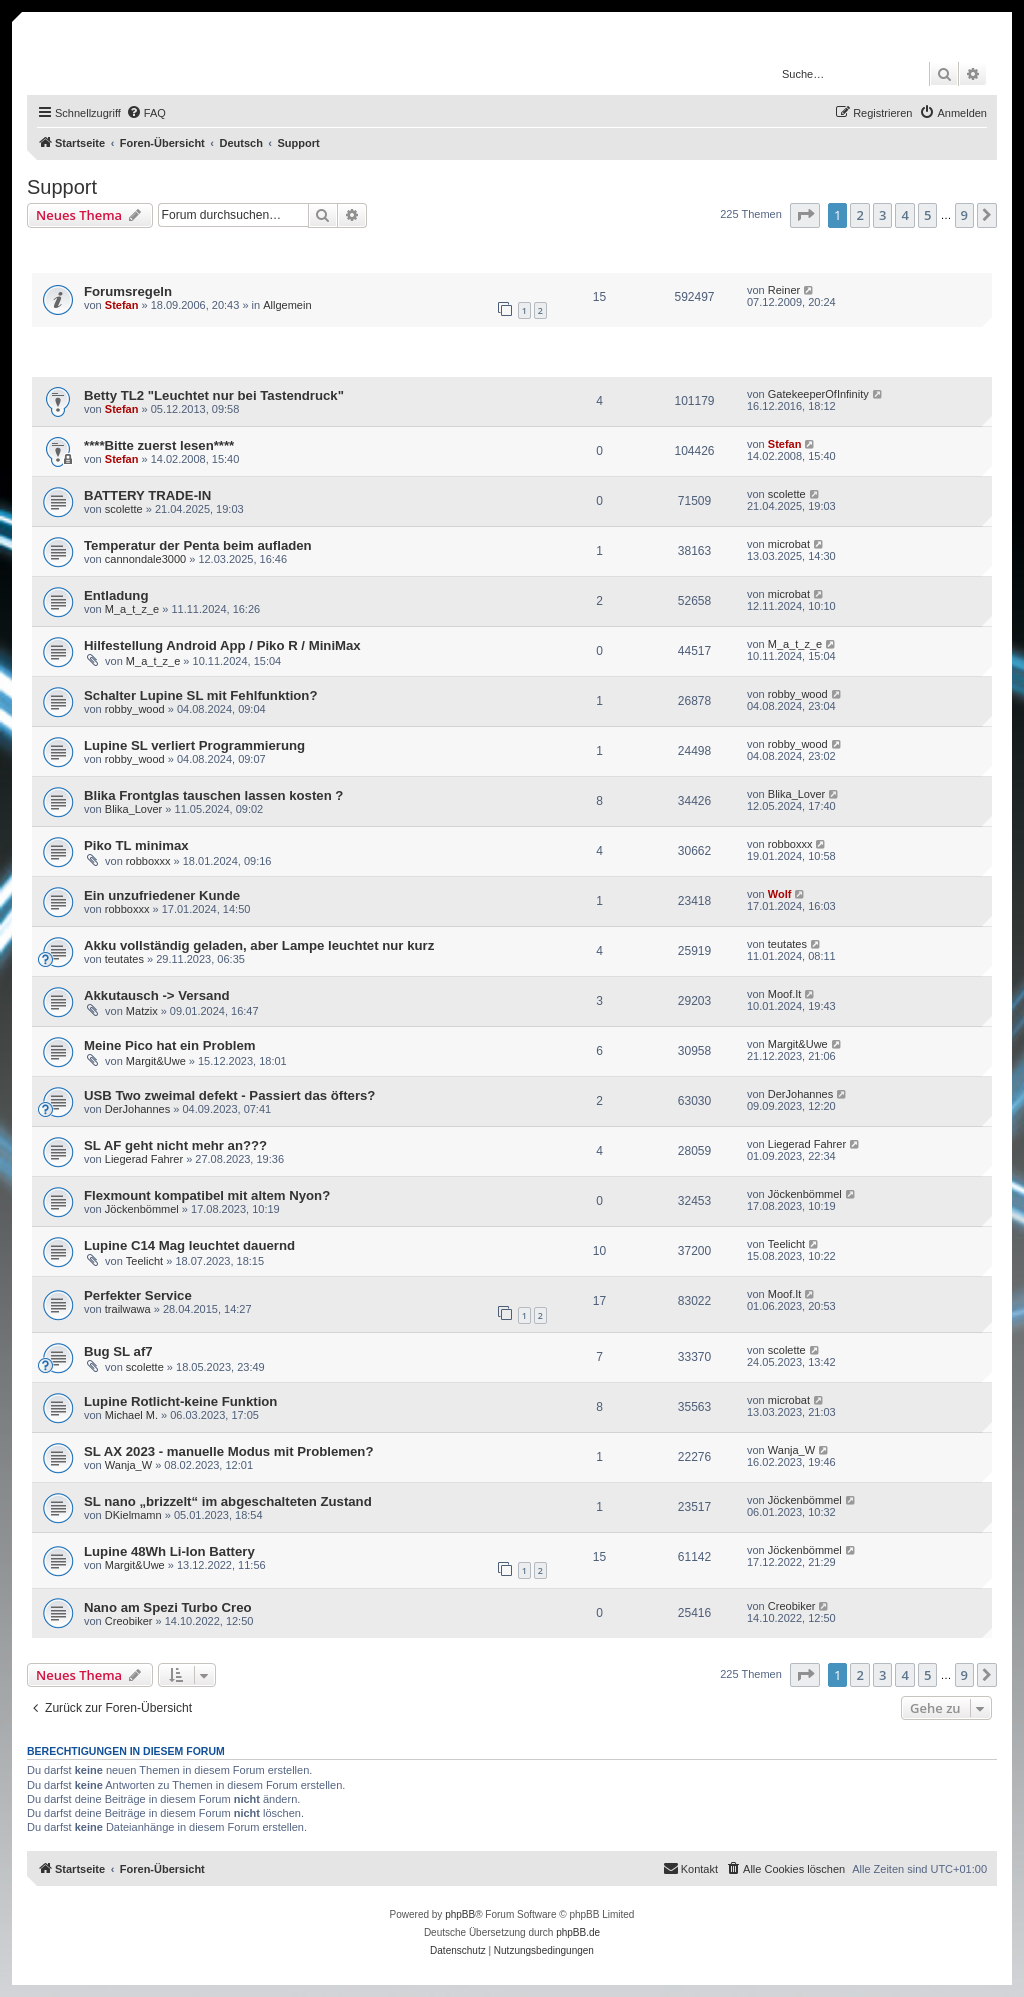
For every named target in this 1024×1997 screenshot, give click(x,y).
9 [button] (964, 215)
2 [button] (859, 215)
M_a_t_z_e (132, 609)
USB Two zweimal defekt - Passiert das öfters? (229, 1095)
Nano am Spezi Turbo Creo (168, 1607)
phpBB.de (578, 1932)
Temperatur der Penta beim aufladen (198, 545)
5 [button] (927, 215)
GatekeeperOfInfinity (818, 394)
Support (62, 187)
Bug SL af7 (118, 1351)
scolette (124, 509)
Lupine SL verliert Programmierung (194, 745)
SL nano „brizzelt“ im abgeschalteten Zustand (228, 1501)
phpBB (460, 1914)
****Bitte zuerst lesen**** (159, 445)
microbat (789, 544)
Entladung (116, 595)
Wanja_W (128, 1465)
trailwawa (128, 1309)
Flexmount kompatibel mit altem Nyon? (207, 1195)
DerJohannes (137, 1109)
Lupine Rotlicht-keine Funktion (180, 1401)
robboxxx (148, 861)
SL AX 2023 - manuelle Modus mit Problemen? (228, 1451)
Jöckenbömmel (142, 1209)
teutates (124, 959)
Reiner (784, 290)
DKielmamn (133, 1515)
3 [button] (882, 215)
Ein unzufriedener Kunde (162, 895)
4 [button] (904, 215)
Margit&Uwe (156, 1061)
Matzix (142, 1011)
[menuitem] (146, 113)
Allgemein (287, 305)
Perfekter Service (138, 1295)
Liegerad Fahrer (144, 1159)
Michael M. (131, 1415)
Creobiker (129, 1621)
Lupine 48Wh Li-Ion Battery (169, 1551)
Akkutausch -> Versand (157, 995)
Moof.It (785, 994)
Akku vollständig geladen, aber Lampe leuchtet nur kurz (259, 945)
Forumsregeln (128, 291)
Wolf (780, 894)
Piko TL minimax (136, 845)
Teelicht (144, 1261)
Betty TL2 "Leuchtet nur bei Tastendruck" (214, 395)
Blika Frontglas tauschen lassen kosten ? (213, 795)
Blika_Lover (133, 809)
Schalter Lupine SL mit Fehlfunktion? (200, 695)
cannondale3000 (145, 559)
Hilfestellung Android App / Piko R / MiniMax (222, 645)
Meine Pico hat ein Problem (169, 1045)
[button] (805, 215)
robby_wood (135, 709)
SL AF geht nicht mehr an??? (175, 1145)
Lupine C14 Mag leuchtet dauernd (189, 1245)
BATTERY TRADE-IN (147, 495)
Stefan (122, 305)
